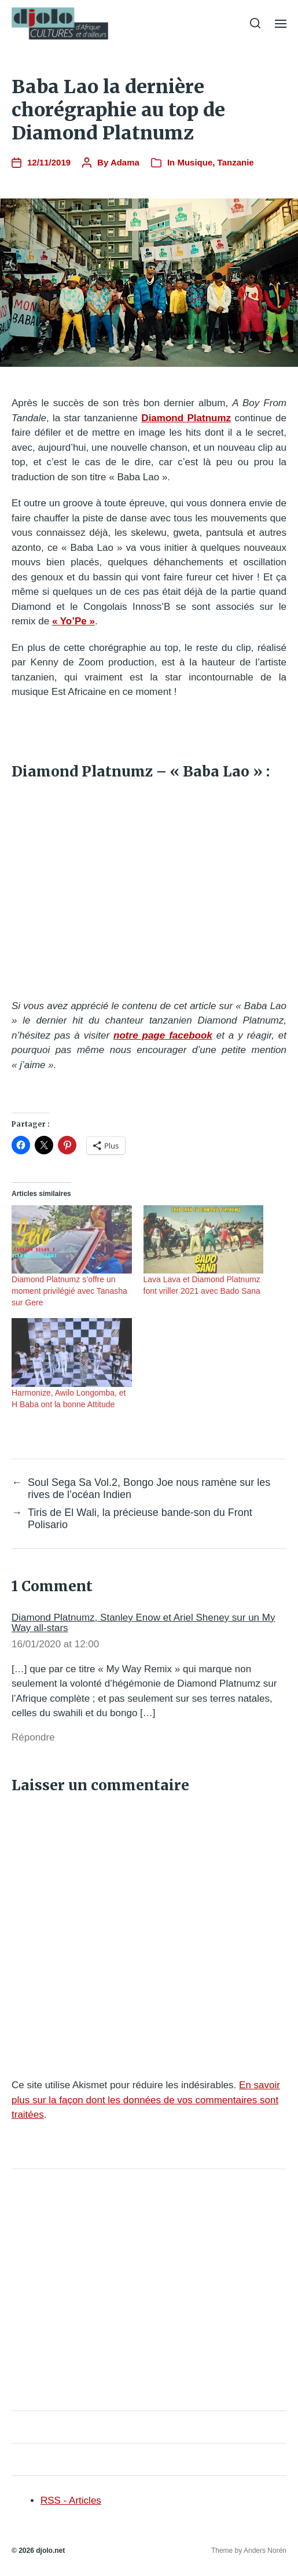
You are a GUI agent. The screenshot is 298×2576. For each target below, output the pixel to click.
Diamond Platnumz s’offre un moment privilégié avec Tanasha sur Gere (69, 1291)
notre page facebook (162, 1035)
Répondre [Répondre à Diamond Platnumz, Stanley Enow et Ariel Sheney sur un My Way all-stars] (33, 1737)
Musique (194, 162)
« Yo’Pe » (73, 621)
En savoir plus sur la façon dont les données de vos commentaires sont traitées (146, 2100)
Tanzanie (236, 162)
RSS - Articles (71, 2500)
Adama (125, 162)
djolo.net (50, 2550)
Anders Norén (265, 2550)
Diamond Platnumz (186, 418)
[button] (255, 23)
